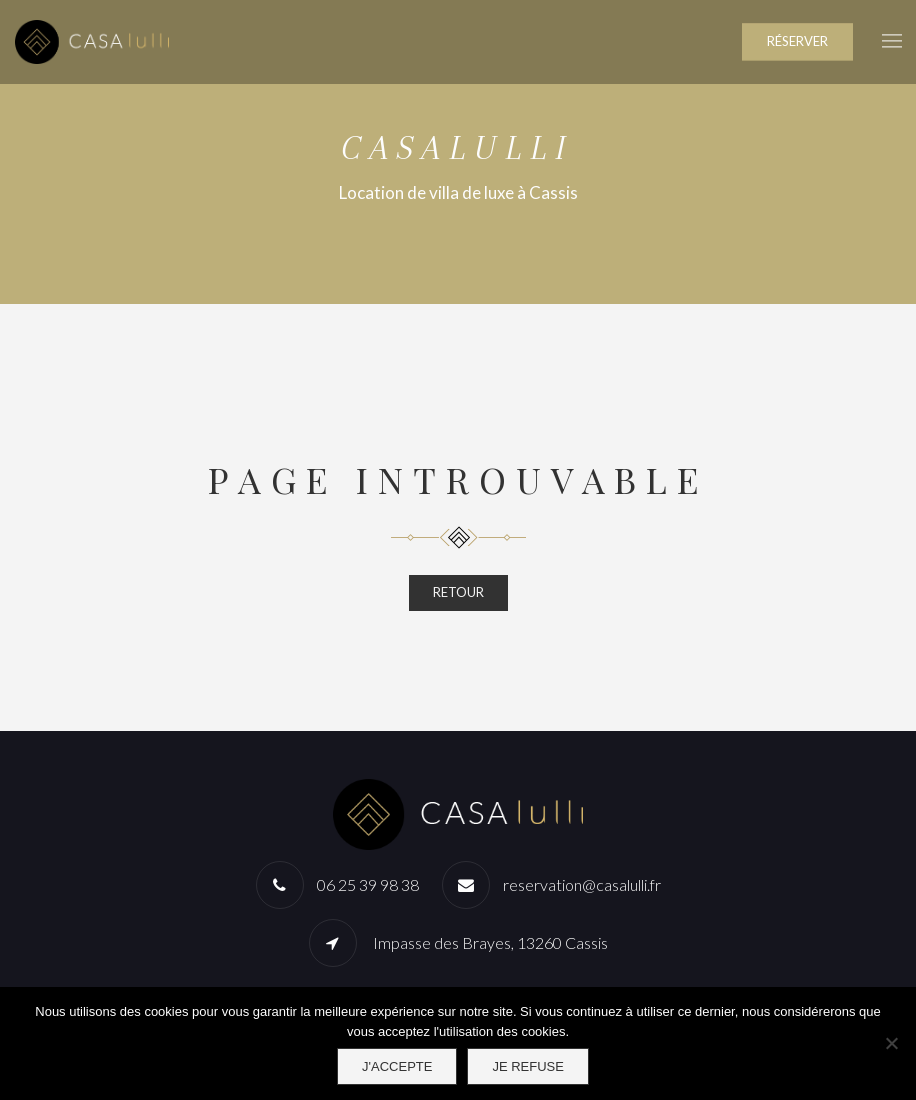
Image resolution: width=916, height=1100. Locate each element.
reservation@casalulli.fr (582, 884)
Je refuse (528, 1066)
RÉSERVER (797, 41)
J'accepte (397, 1066)
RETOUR (458, 592)
